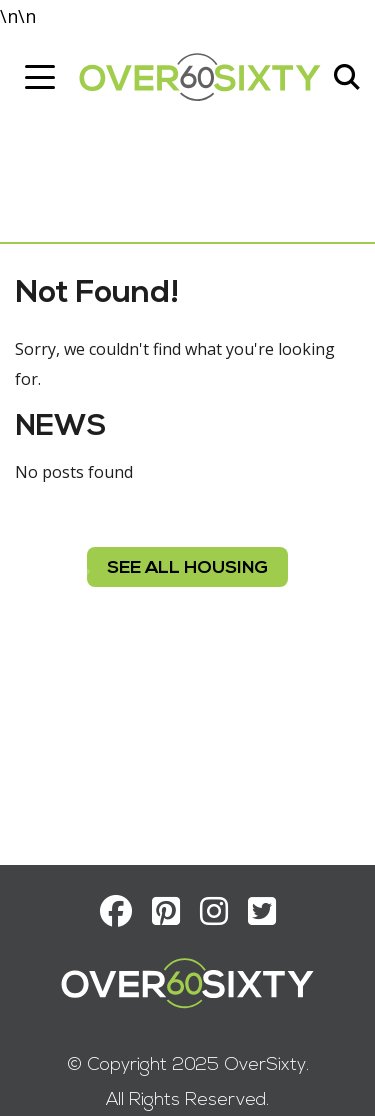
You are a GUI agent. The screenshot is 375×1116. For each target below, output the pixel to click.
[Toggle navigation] (40, 77)
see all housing (187, 568)
